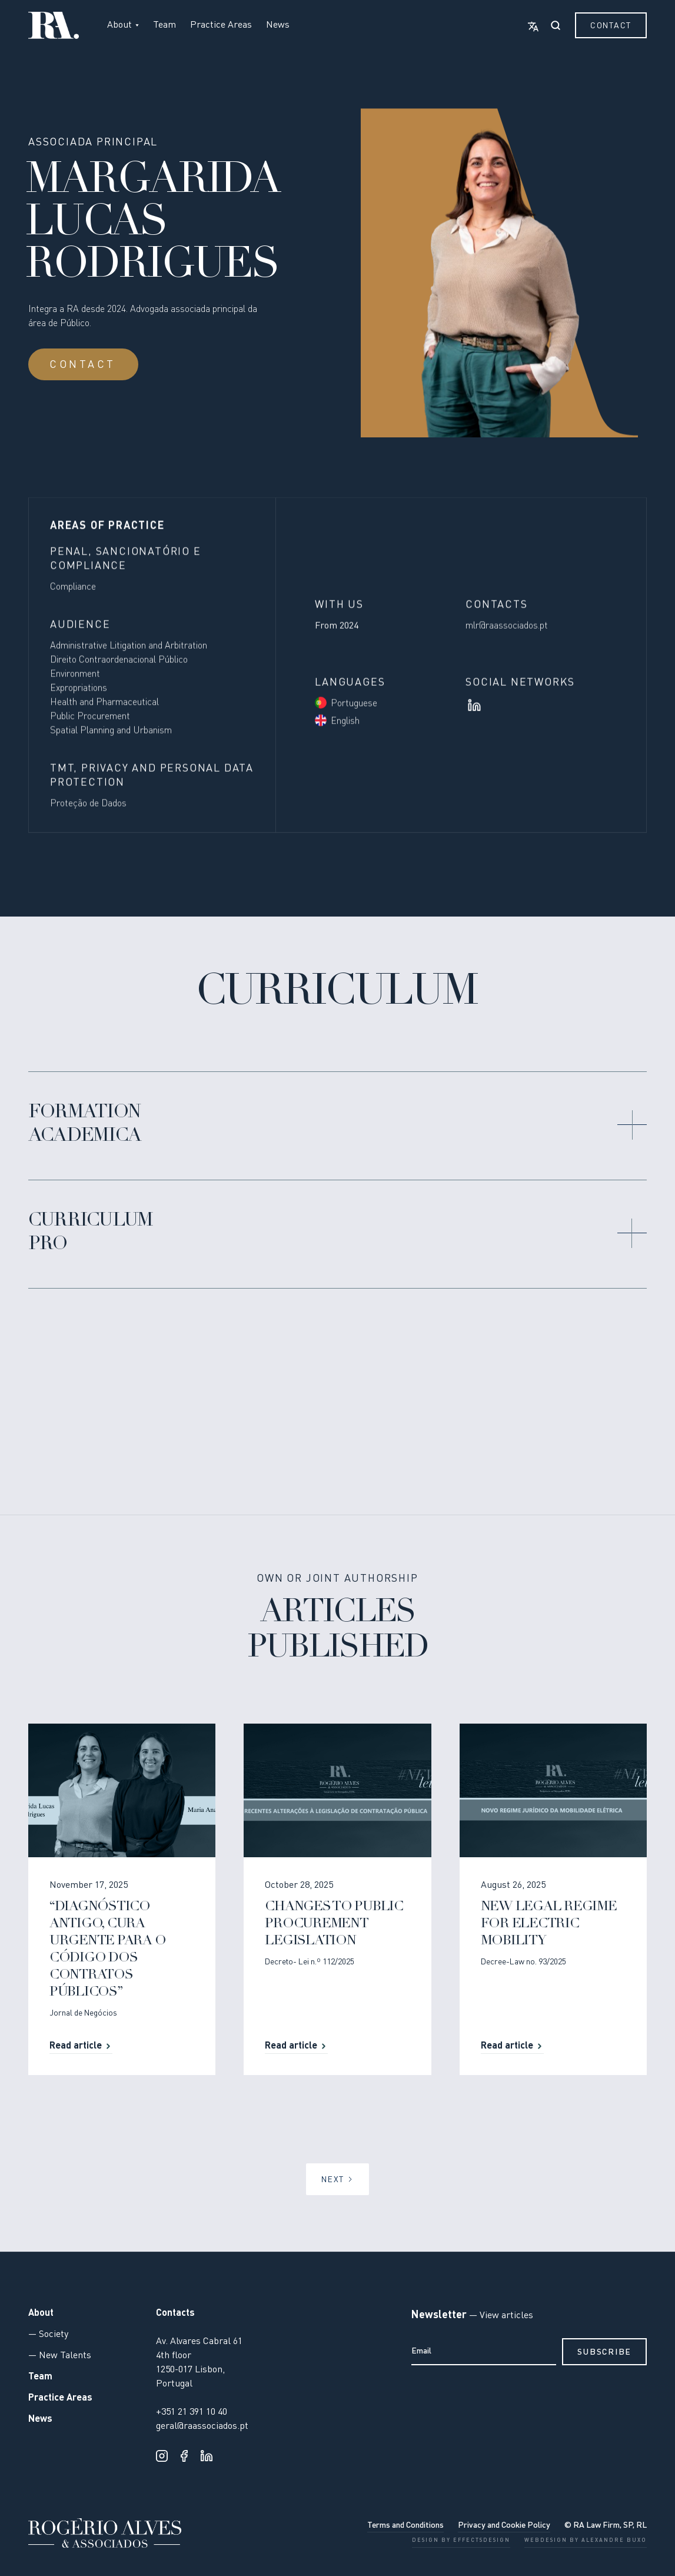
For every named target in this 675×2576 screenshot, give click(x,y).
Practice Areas (221, 25)
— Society (48, 2334)
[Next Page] (337, 2179)
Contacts (175, 2313)
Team (164, 25)
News (278, 25)
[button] (123, 25)
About (41, 2313)
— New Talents (59, 2356)
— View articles (500, 2316)
